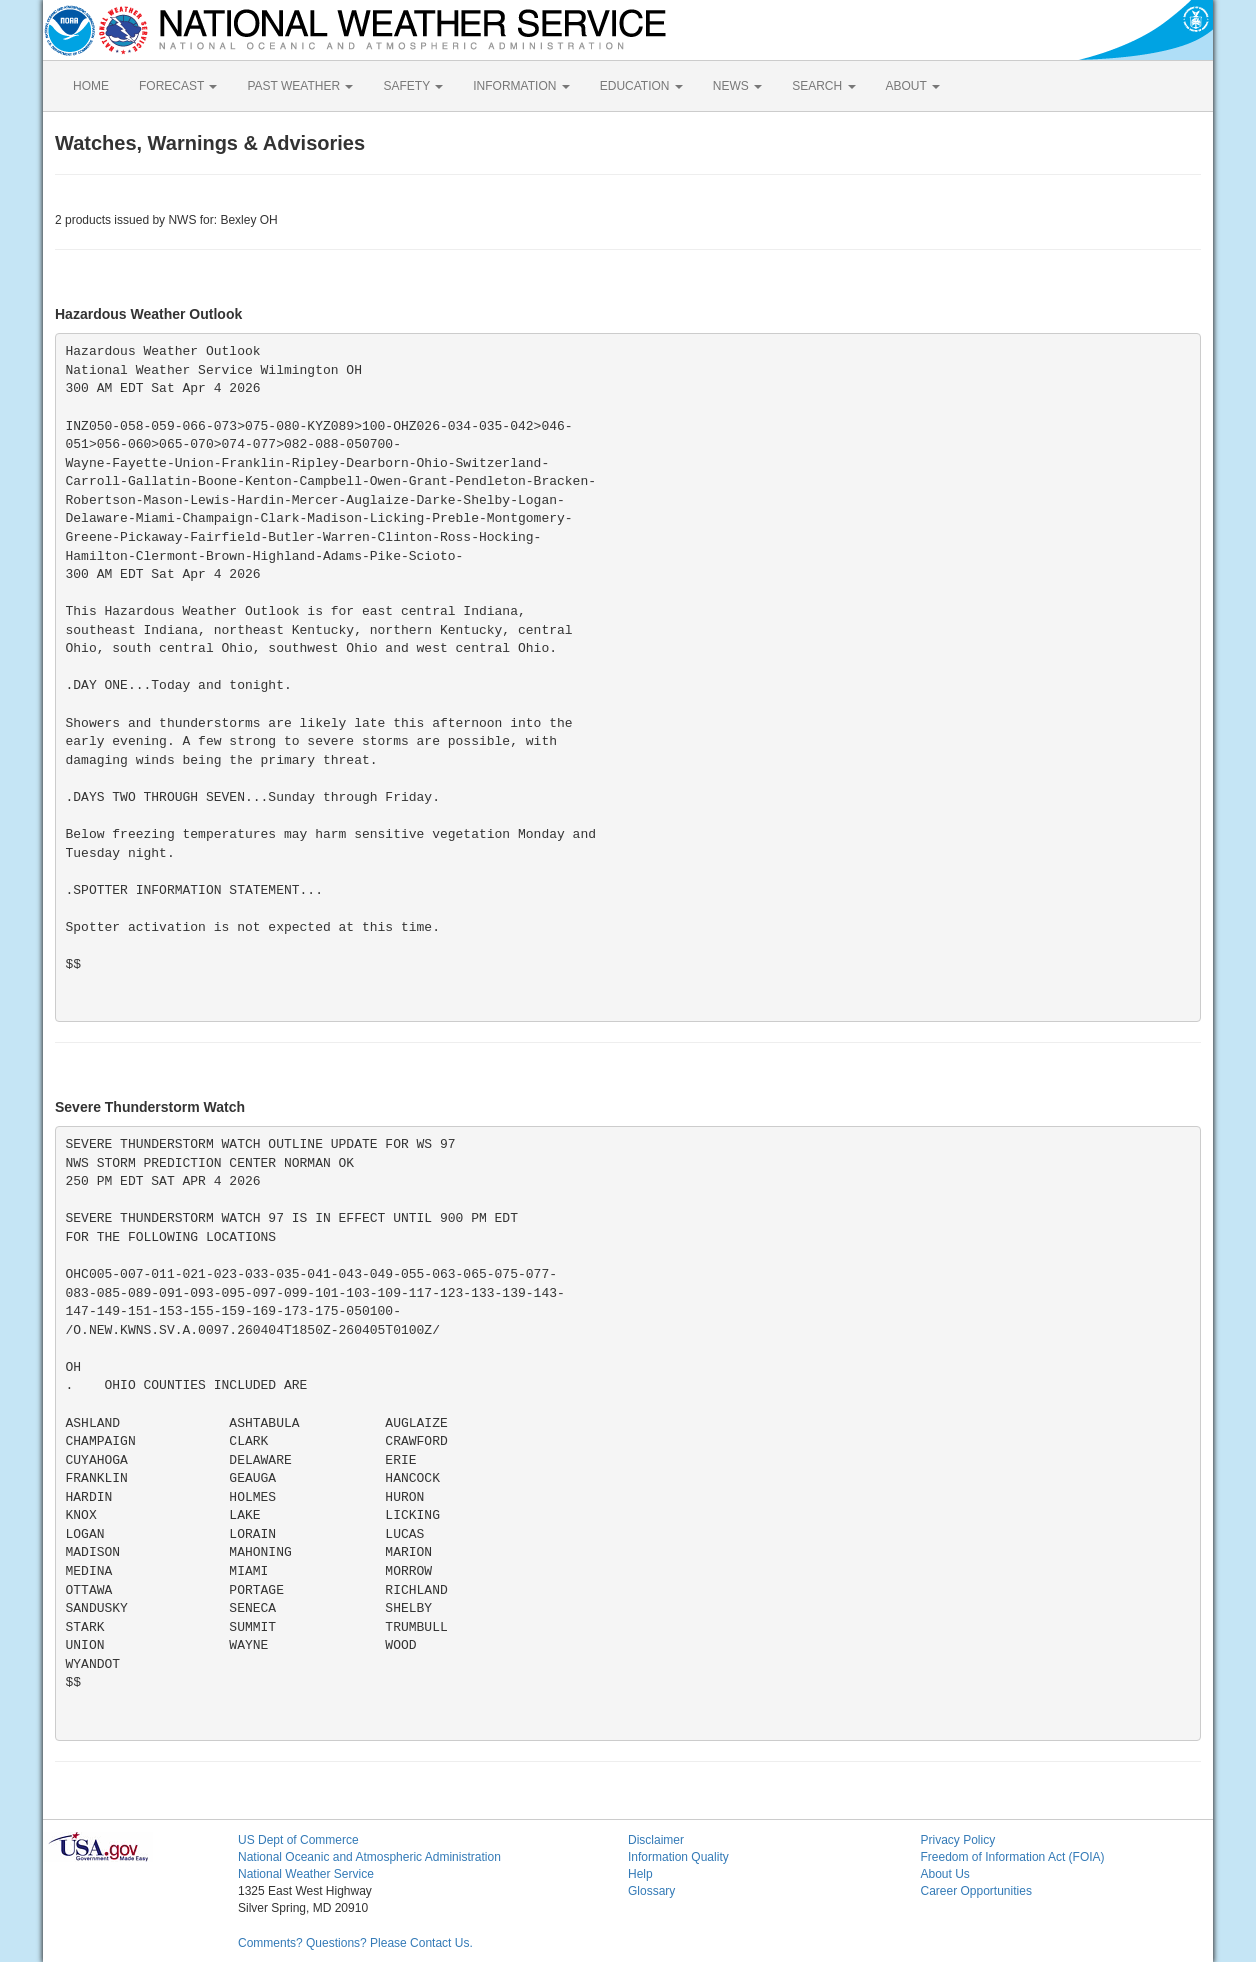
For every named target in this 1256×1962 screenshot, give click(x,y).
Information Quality (678, 1857)
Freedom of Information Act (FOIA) (1013, 1857)
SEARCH (823, 86)
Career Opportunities (976, 1891)
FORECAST (178, 86)
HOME (91, 86)
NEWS (737, 86)
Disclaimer (656, 1840)
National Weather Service (306, 1874)
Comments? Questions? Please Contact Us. (355, 1943)
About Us (945, 1874)
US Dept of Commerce (298, 1840)
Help (640, 1874)
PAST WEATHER (300, 86)
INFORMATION (521, 86)
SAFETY (413, 86)
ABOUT (913, 86)
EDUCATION (641, 86)
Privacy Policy (958, 1840)
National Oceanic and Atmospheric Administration (369, 1857)
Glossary (651, 1891)
